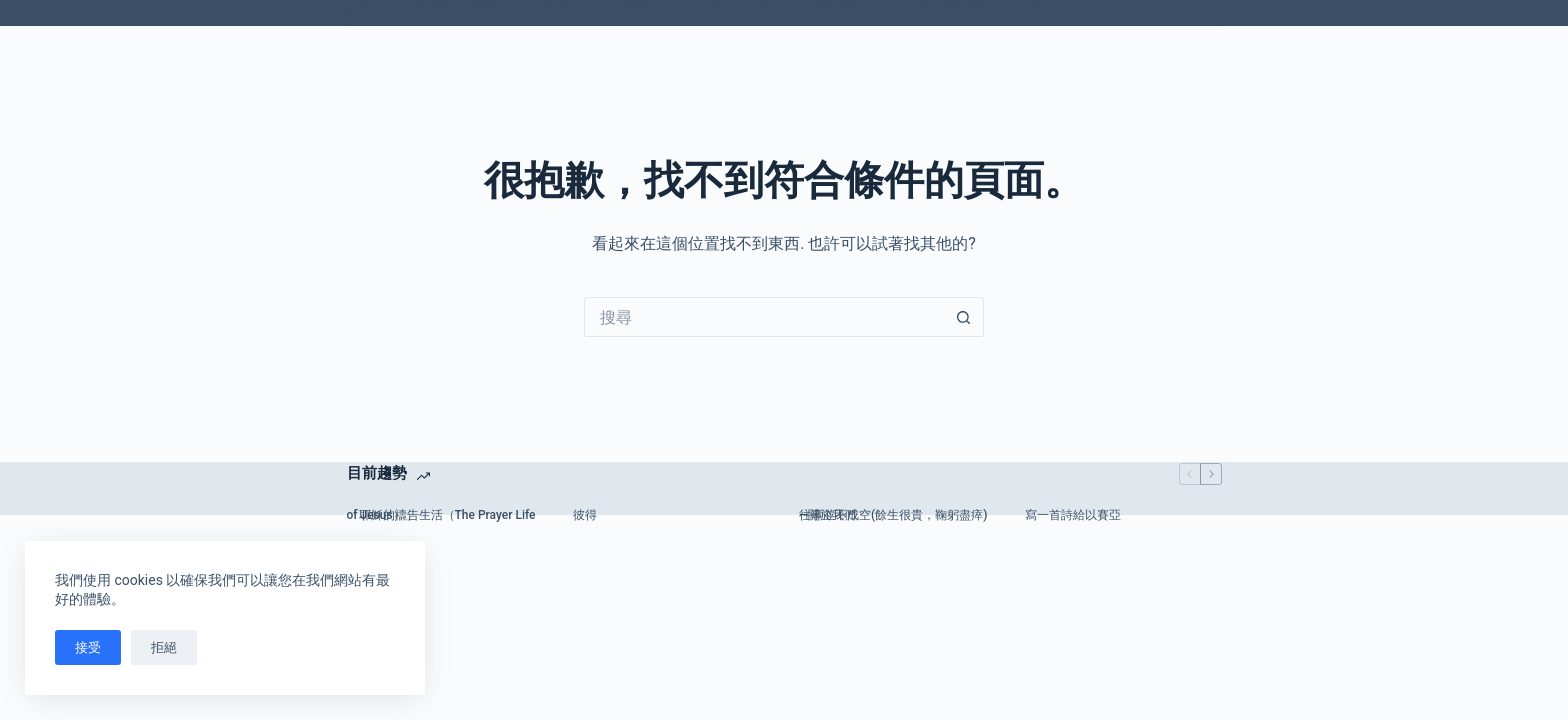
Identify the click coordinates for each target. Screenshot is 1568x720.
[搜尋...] (764, 317)
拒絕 (164, 647)
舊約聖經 (853, 13)
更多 (1059, 13)
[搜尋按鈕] (964, 317)
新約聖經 (572, 13)
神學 (773, 13)
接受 (88, 647)
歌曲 (372, 13)
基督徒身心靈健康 (462, 12)
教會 (711, 12)
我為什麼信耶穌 (962, 13)
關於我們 (650, 12)
